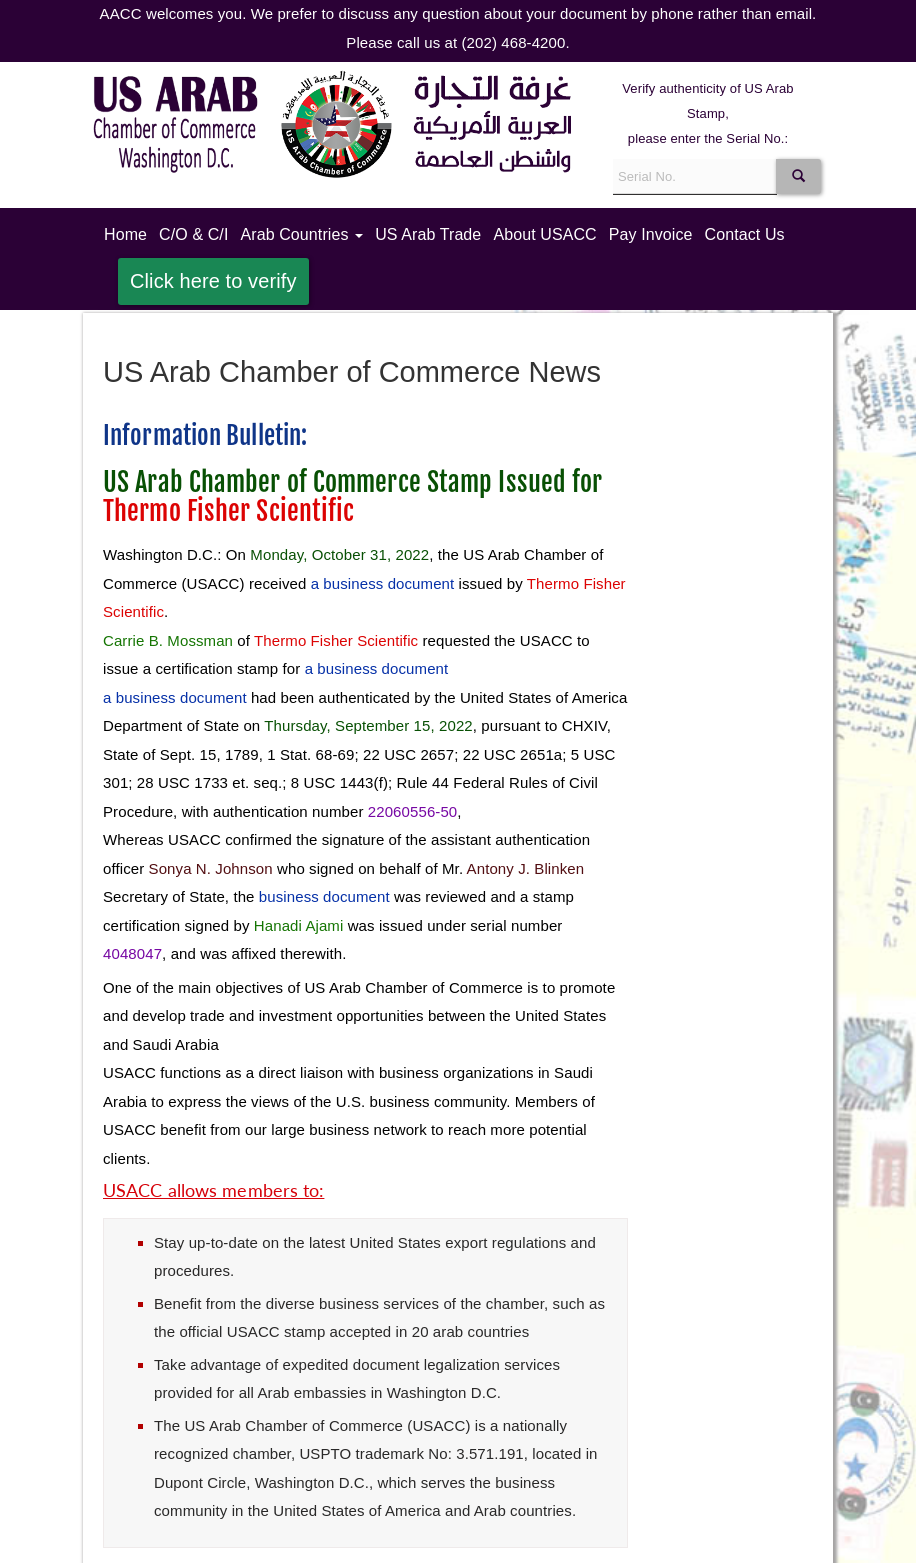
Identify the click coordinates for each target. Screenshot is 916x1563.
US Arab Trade (428, 234)
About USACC (544, 234)
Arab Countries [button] (301, 234)
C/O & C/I (193, 234)
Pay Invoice (651, 234)
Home (128, 232)
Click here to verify (213, 281)
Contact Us (745, 234)
